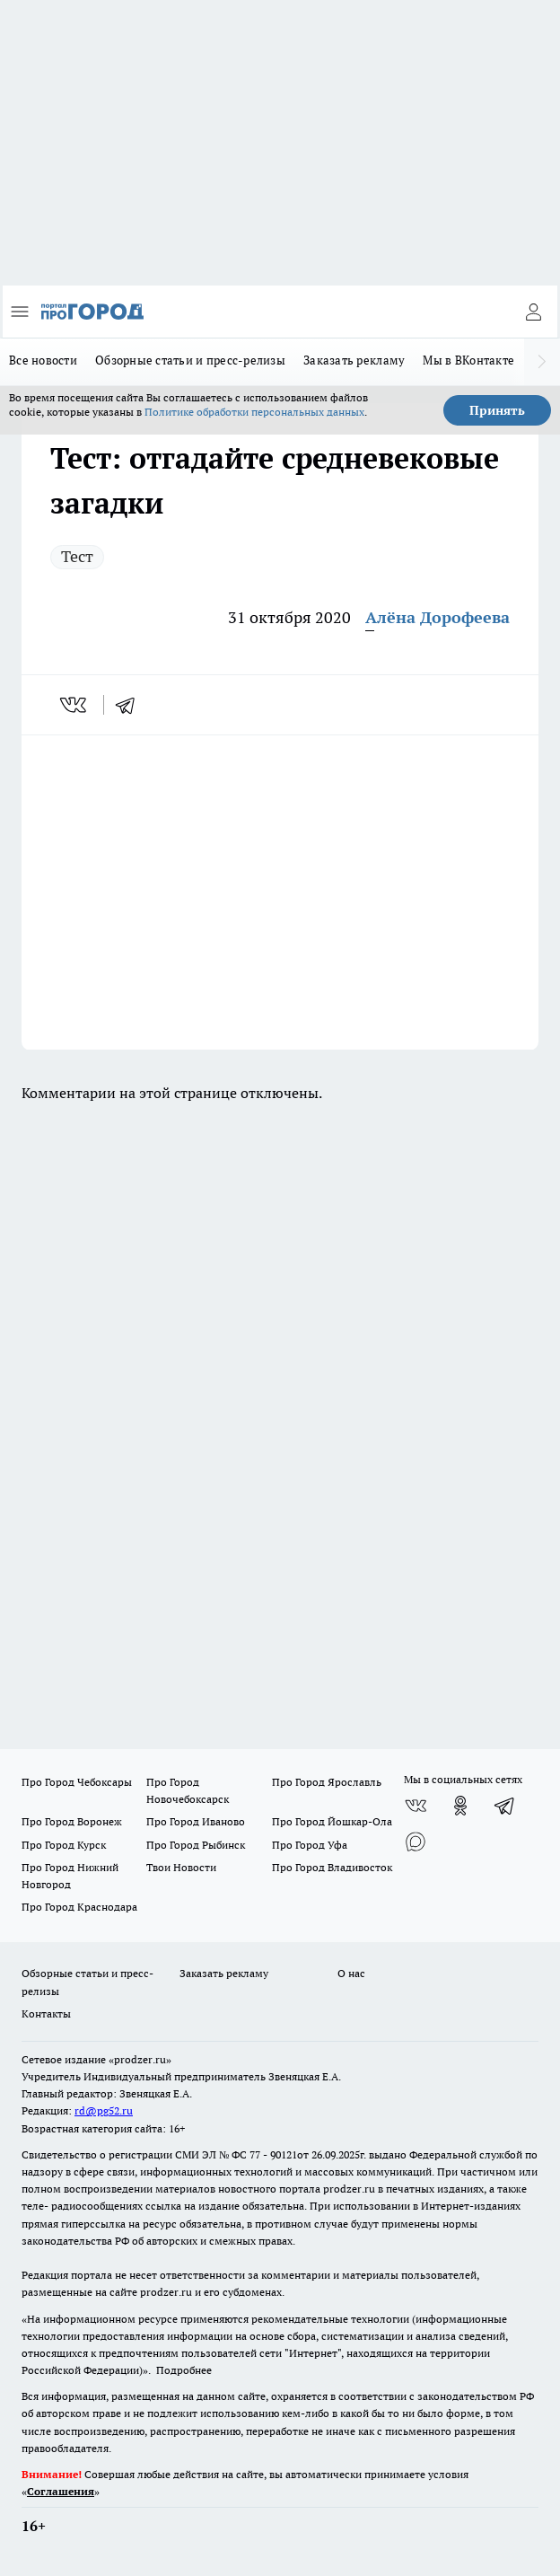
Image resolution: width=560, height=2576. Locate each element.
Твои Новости (181, 1867)
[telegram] (131, 704)
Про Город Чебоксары (77, 1782)
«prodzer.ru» (140, 2059)
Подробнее (184, 2370)
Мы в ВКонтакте (468, 360)
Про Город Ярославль (326, 1782)
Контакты (46, 2013)
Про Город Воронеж (72, 1821)
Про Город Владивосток (332, 1867)
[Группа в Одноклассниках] (460, 1806)
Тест (77, 556)
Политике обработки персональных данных (254, 411)
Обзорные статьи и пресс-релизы (190, 360)
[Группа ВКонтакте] (415, 1806)
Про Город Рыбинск (195, 1844)
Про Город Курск (64, 1844)
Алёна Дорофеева (437, 617)
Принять (497, 410)
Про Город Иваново (195, 1821)
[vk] (75, 704)
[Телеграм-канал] (505, 1806)
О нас (351, 1973)
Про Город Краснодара (79, 1906)
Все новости (43, 360)
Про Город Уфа (309, 1844)
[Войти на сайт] (533, 312)
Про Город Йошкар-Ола (332, 1821)
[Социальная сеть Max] (415, 1841)
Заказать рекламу (354, 360)
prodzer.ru (349, 2188)
